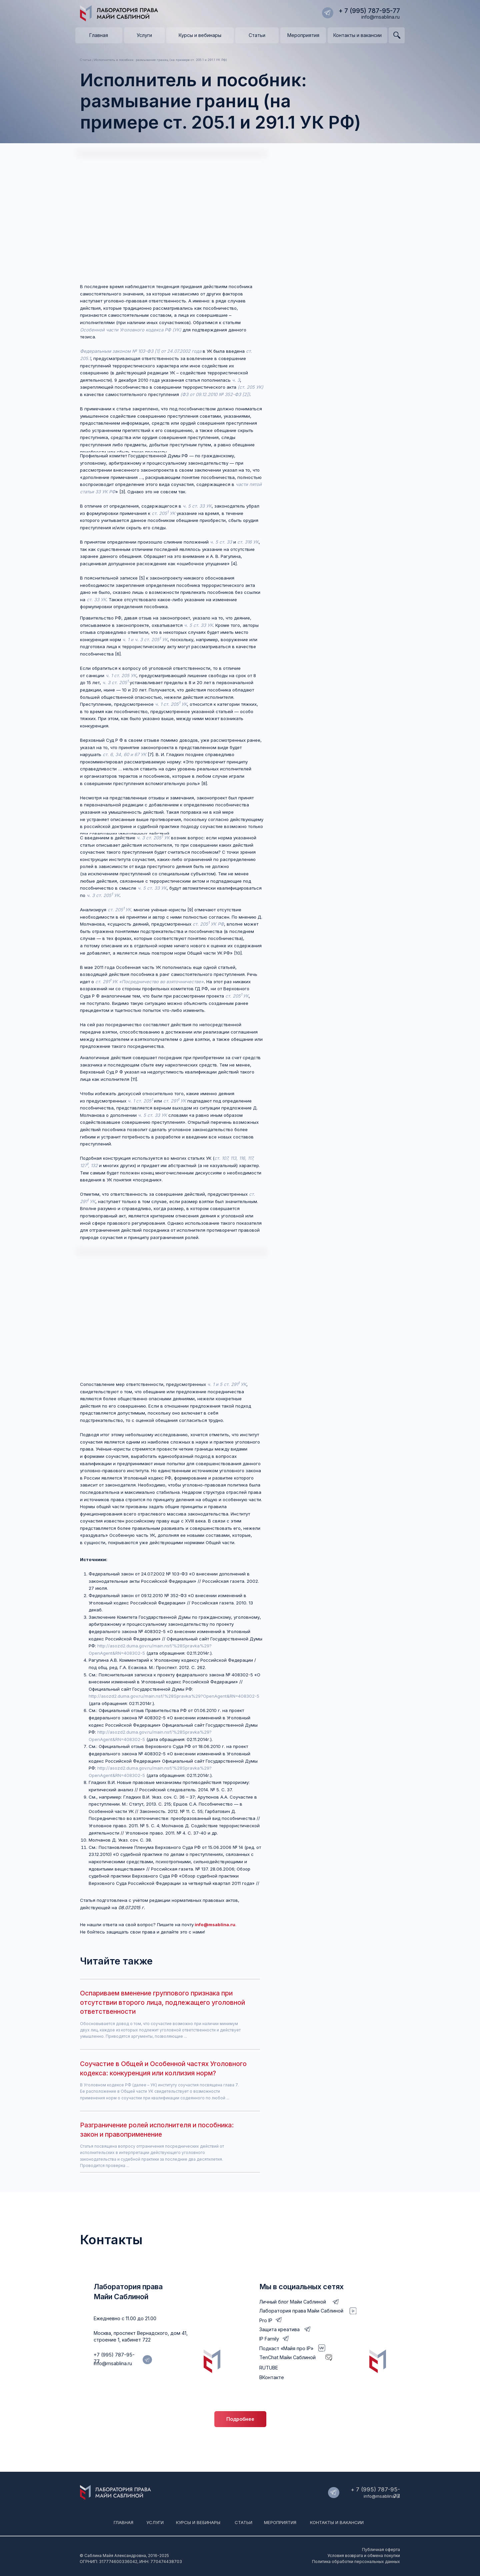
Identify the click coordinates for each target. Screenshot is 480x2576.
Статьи (243, 2522)
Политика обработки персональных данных (356, 2561)
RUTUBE (268, 2367)
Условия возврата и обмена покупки (363, 2555)
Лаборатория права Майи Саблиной (301, 2311)
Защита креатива (279, 2329)
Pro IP (265, 2320)
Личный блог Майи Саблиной (292, 2302)
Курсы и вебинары (198, 2522)
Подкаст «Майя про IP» (286, 2348)
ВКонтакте (271, 2377)
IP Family (269, 2339)
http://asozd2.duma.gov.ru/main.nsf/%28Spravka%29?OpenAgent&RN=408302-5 (174, 1696)
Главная (123, 2522)
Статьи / (86, 60)
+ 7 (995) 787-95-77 (369, 11)
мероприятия (280, 2522)
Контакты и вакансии (337, 2522)
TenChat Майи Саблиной (287, 2357)
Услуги (155, 2522)
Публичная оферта (381, 2549)
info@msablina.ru (380, 17)
